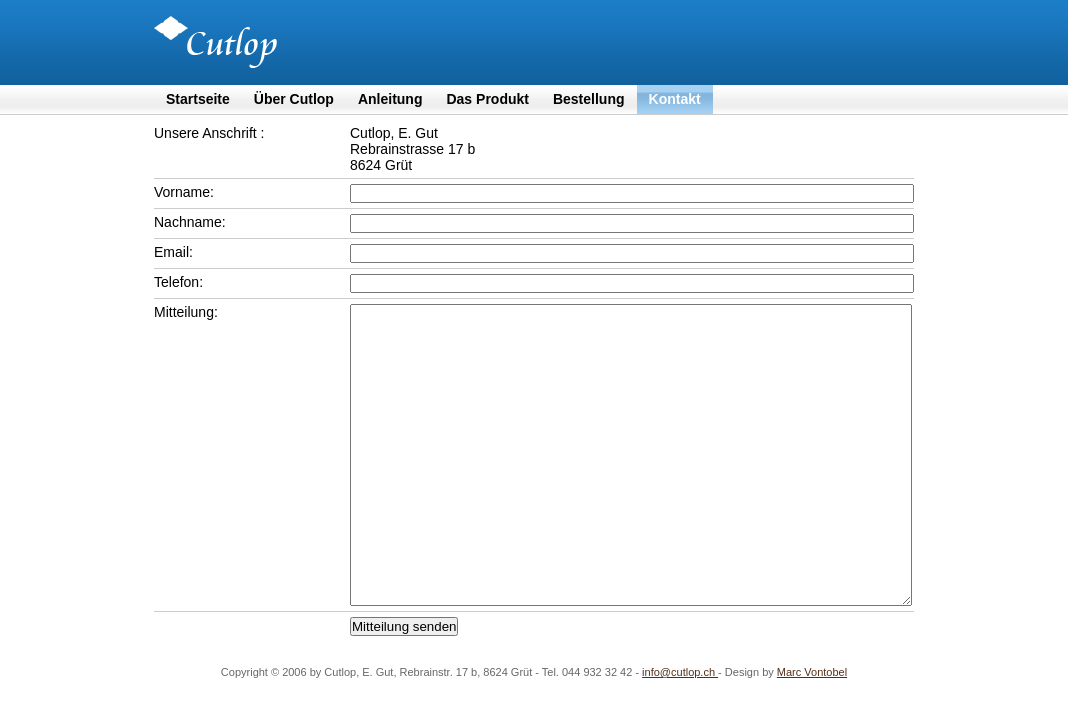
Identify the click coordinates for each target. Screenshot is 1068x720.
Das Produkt (487, 99)
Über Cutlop (294, 99)
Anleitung (390, 99)
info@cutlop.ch (680, 672)
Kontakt (675, 99)
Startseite (198, 99)
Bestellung (589, 99)
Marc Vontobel (812, 672)
